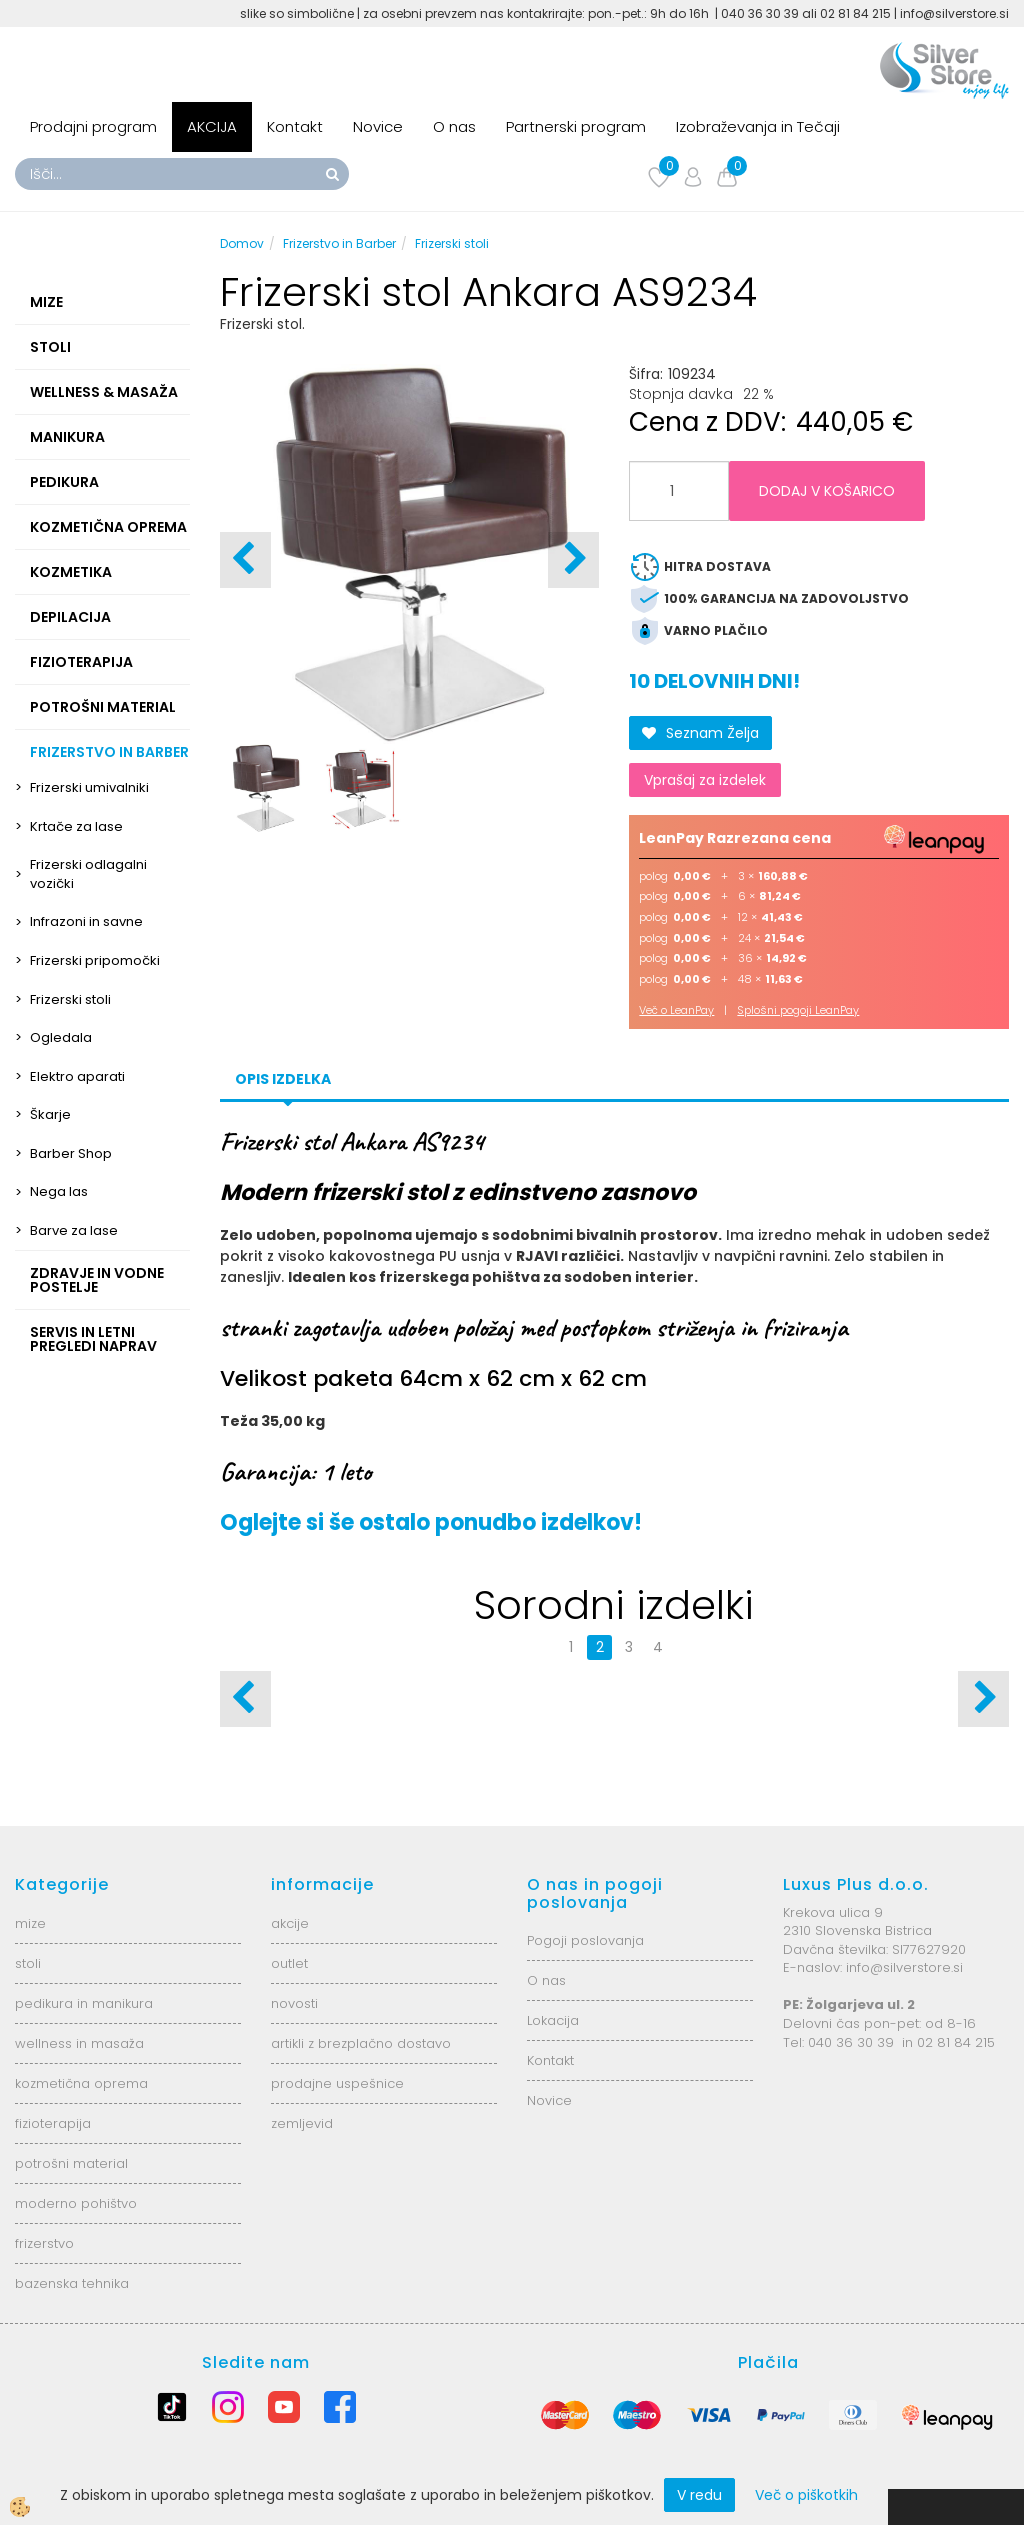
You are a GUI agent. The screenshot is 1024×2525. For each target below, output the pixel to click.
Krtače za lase (76, 826)
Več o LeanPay (676, 1010)
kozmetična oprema (81, 2083)
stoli (28, 1963)
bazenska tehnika (72, 2283)
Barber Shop (71, 1153)
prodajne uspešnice (337, 2083)
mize (30, 1923)
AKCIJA (212, 126)
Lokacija (553, 2020)
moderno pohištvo (76, 2203)
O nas (454, 126)
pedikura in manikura (84, 2003)
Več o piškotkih (806, 2495)
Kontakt (295, 126)
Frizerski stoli (70, 999)
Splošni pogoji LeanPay (798, 1010)
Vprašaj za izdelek (705, 780)
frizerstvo (44, 2243)
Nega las (59, 1191)
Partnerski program (576, 126)
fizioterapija (53, 2123)
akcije (290, 1923)
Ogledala (61, 1037)
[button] (573, 560)
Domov (242, 243)
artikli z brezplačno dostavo (361, 2043)
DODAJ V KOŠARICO (827, 491)
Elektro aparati (77, 1076)
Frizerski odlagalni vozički (88, 874)
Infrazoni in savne (86, 921)
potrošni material (71, 2163)
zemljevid (302, 2123)
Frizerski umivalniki (89, 787)
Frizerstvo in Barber (339, 243)
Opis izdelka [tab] (283, 1079)
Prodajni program (93, 126)
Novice (378, 126)
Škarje (50, 1114)
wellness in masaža (79, 2043)
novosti (294, 2003)
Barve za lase (74, 1230)
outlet (289, 1963)
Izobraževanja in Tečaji (758, 126)
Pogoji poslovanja (585, 1940)
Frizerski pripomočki (95, 960)
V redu (699, 2495)
